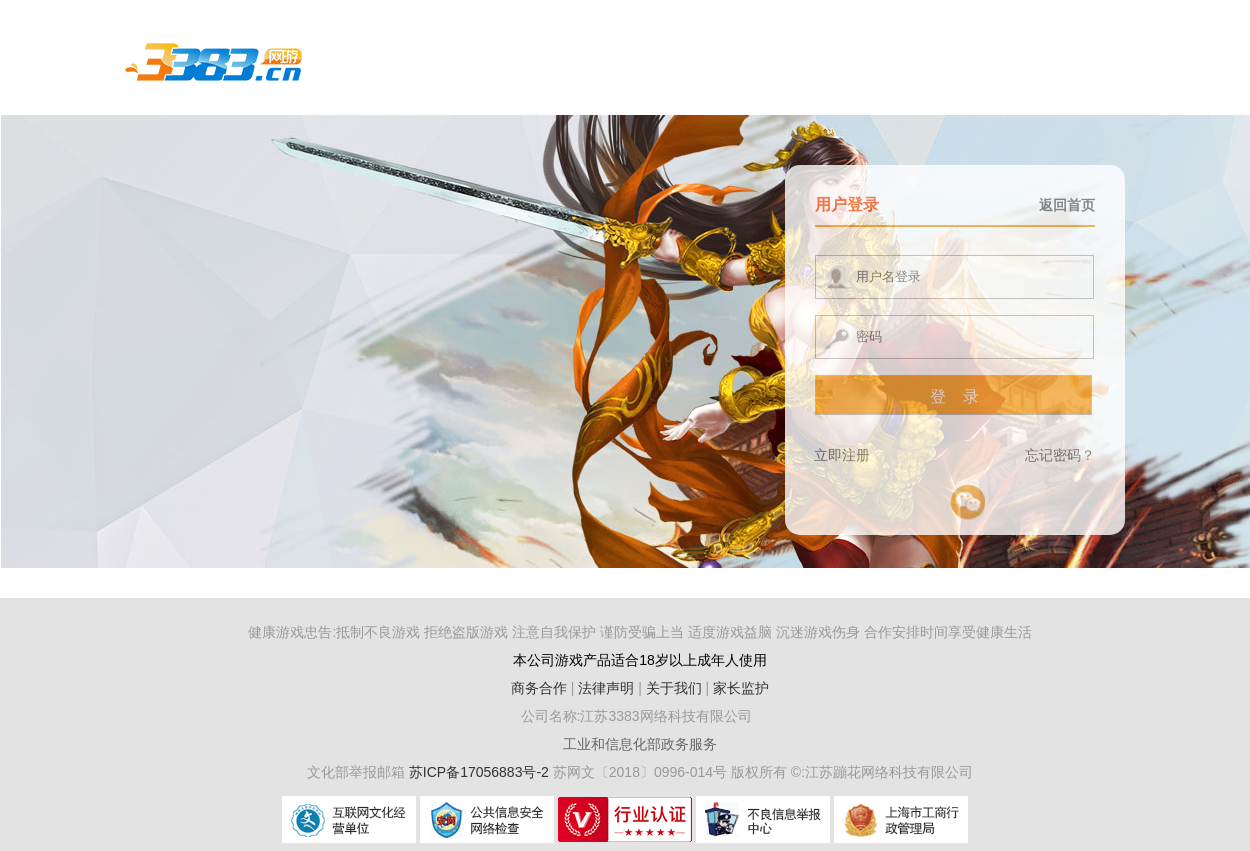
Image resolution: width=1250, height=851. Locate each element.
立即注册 (842, 455)
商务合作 (539, 688)
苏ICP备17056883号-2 (481, 772)
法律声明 (606, 688)
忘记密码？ (1060, 455)
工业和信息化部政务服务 (640, 744)
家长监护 (741, 688)
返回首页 (1067, 205)
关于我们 (674, 688)
